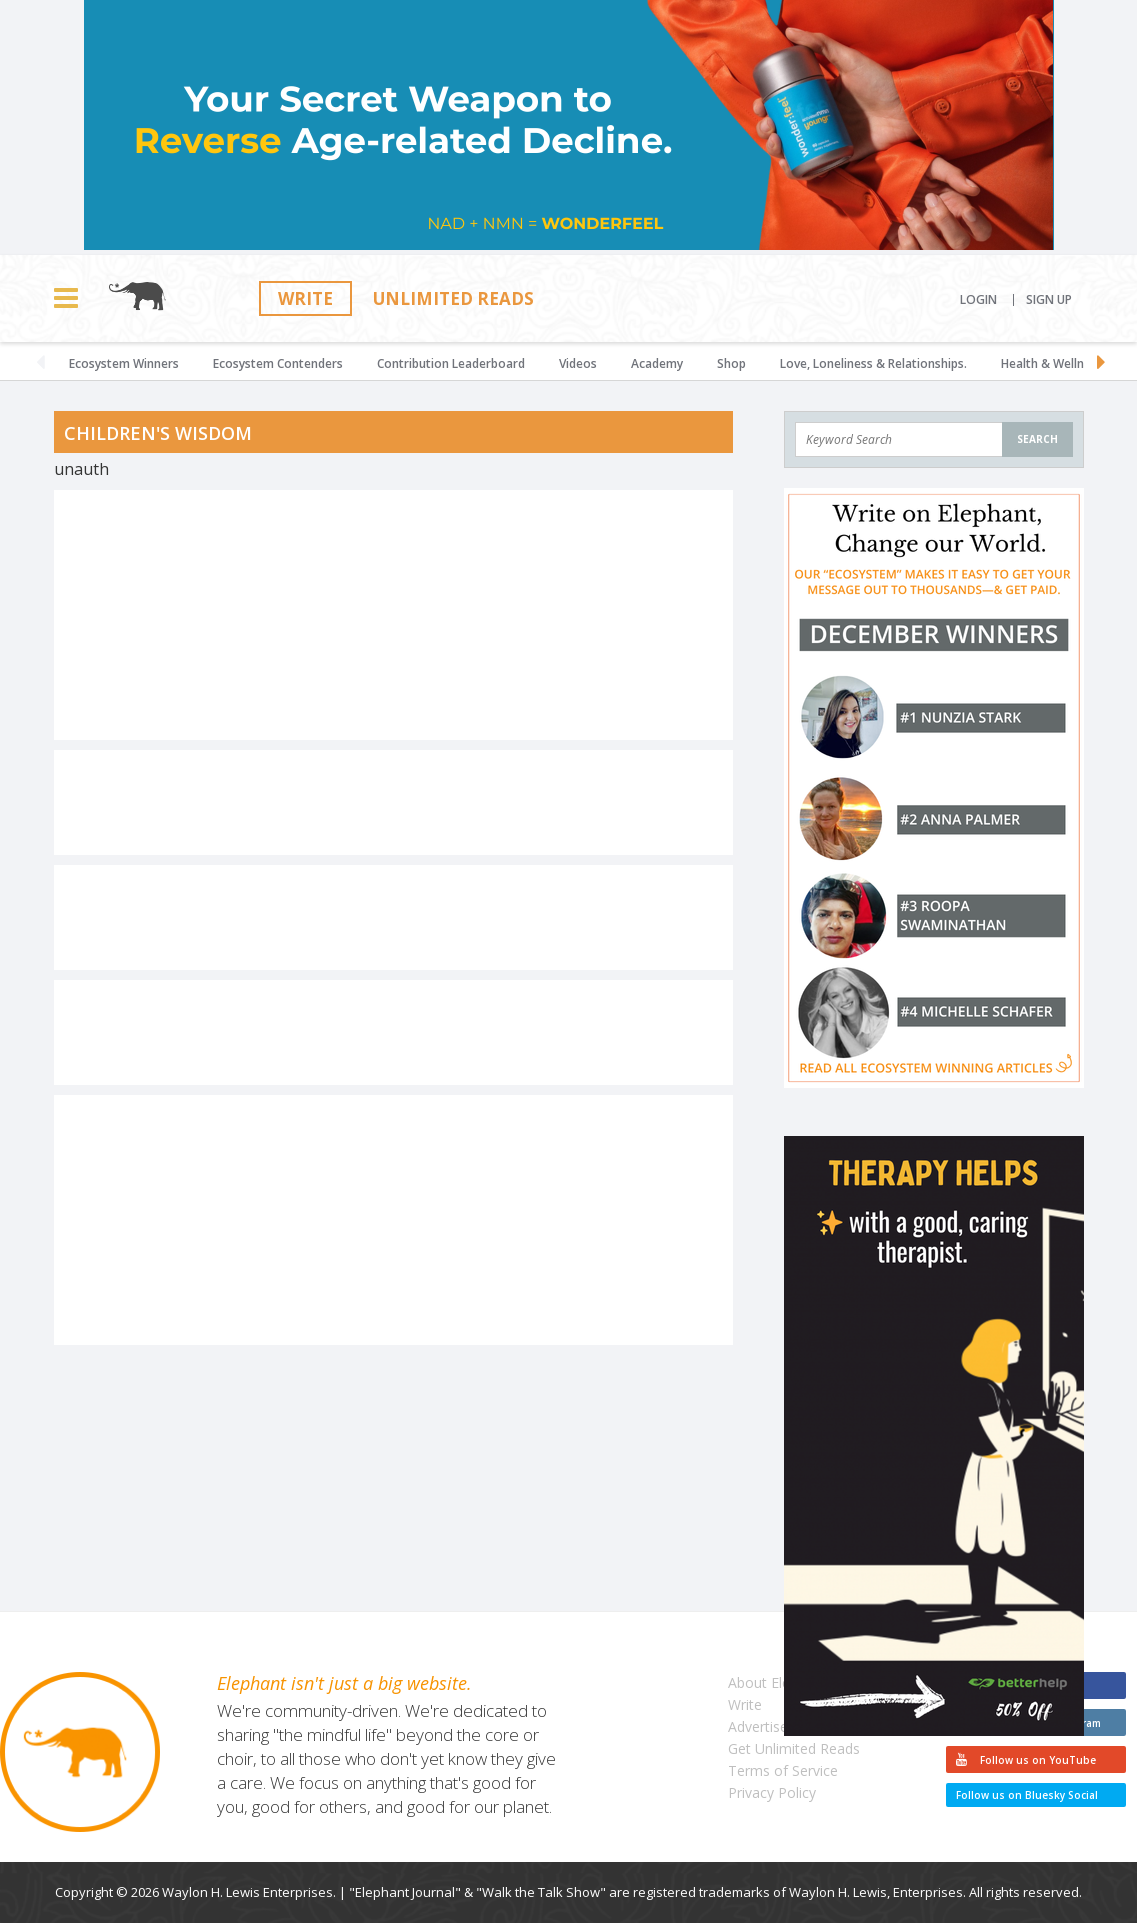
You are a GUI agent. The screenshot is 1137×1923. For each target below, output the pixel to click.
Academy (657, 363)
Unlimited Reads (453, 298)
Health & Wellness (1052, 363)
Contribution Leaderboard (451, 363)
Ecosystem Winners (124, 363)
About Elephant (777, 1682)
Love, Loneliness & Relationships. (873, 363)
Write (305, 298)
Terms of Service (783, 1770)
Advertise (758, 1726)
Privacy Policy (772, 1792)
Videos (578, 363)
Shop (731, 363)
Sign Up (1049, 300)
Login (978, 300)
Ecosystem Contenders (278, 363)
